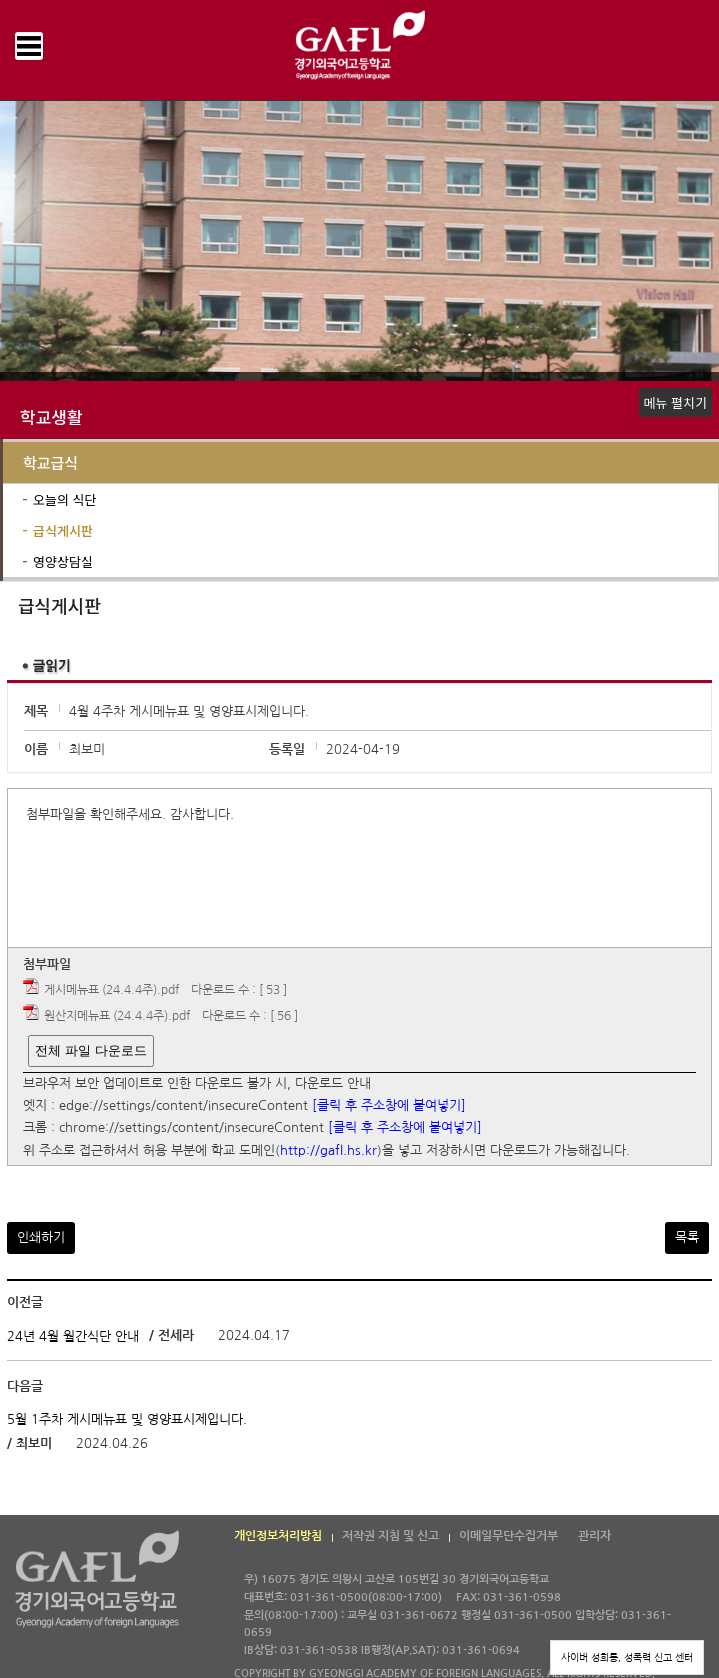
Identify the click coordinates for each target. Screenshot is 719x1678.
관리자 (594, 1536)
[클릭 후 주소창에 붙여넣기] (389, 1105)
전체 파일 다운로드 (90, 1050)
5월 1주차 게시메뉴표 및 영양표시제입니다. (127, 1419)
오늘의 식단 (64, 499)
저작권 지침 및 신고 (390, 1536)
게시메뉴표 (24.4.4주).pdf (111, 990)
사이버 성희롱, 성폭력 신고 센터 (627, 1657)
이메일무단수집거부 (508, 1536)
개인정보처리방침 (278, 1536)
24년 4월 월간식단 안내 (73, 1335)
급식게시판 (63, 530)
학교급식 (50, 462)
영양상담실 (63, 561)
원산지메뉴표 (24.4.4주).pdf (117, 1016)
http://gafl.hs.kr (328, 1150)
